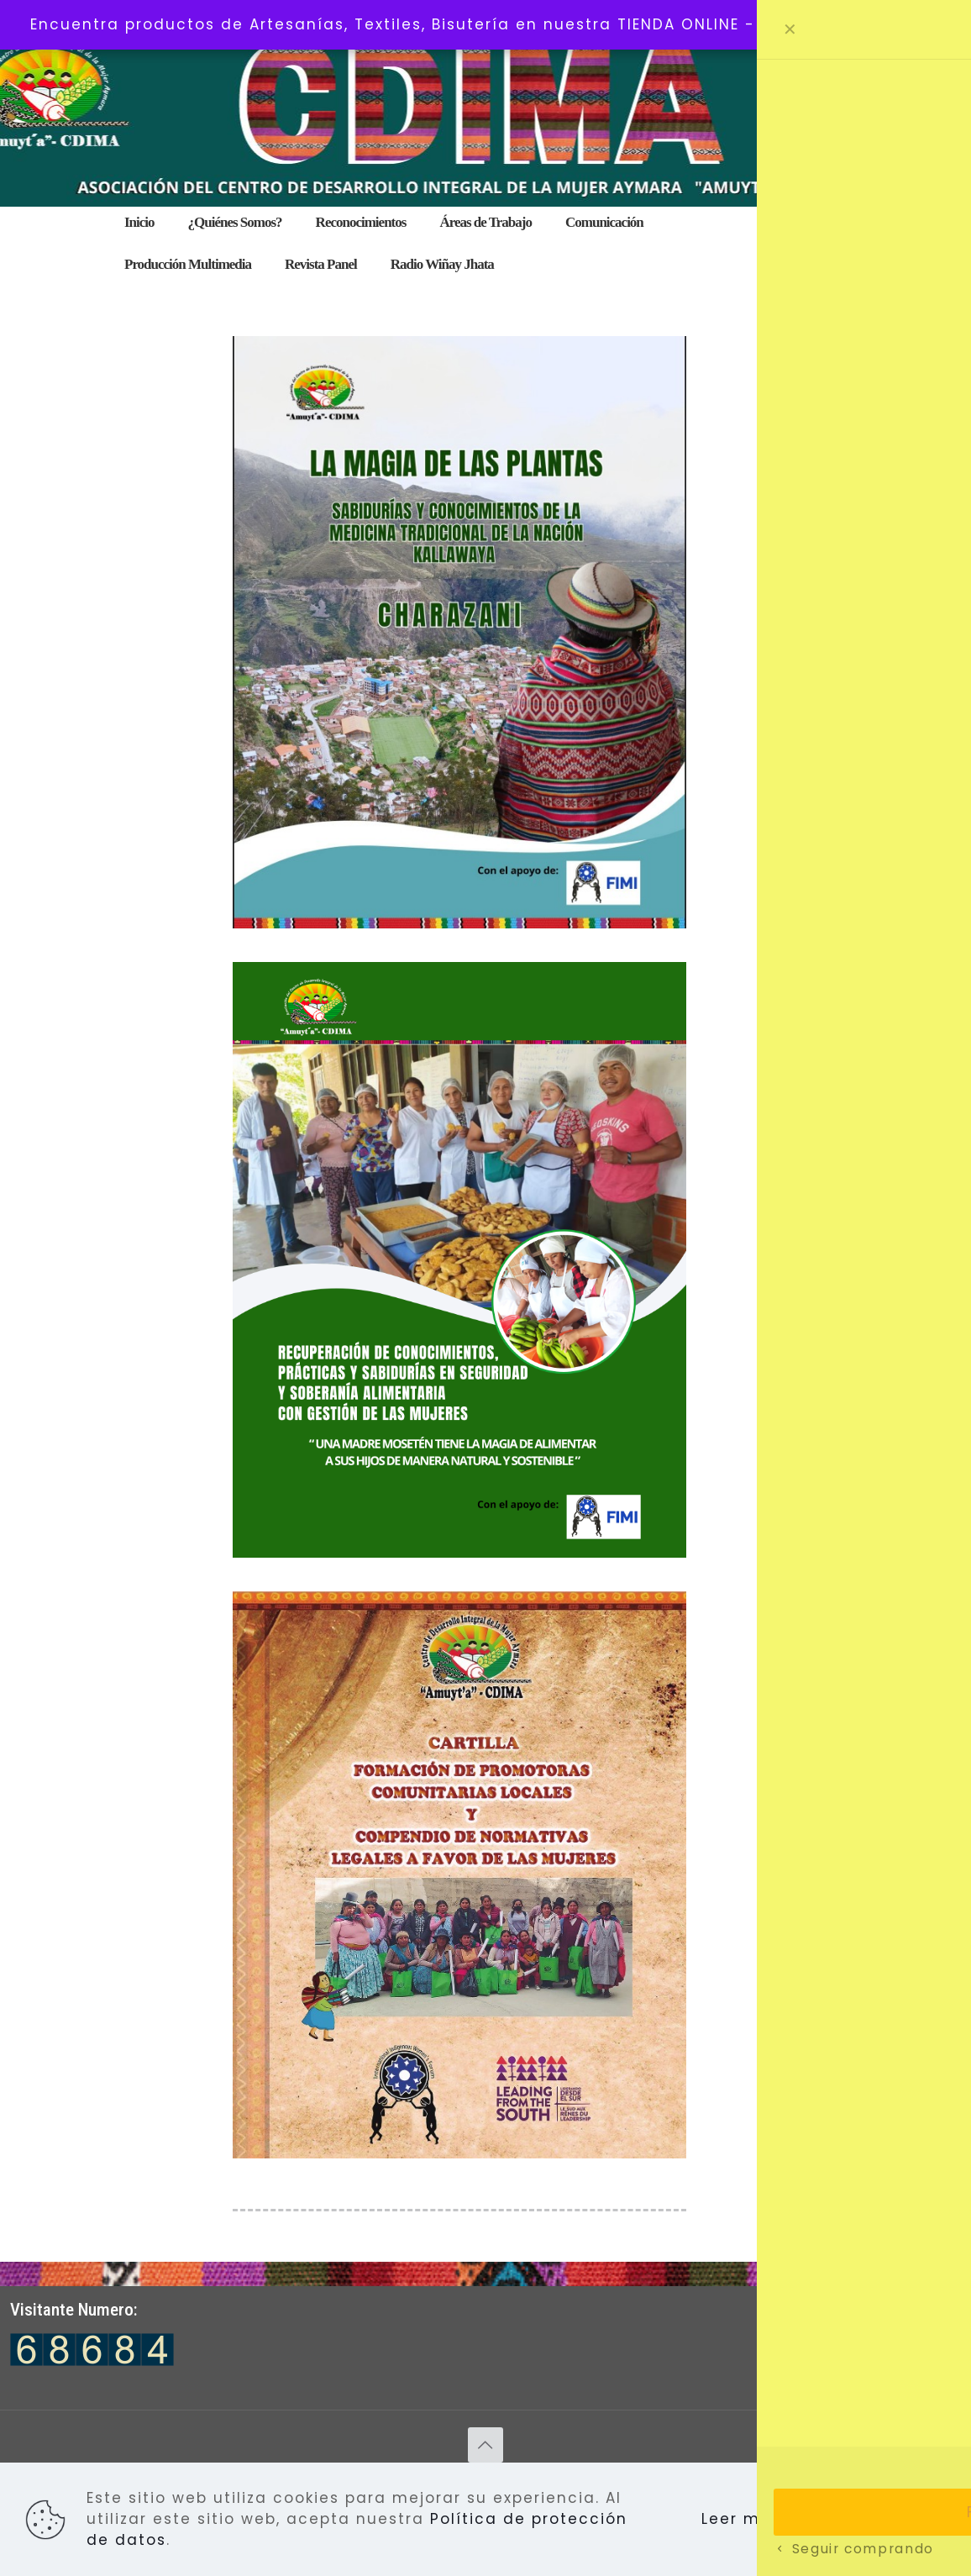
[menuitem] (485, 243)
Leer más (741, 2519)
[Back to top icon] (485, 2445)
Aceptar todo (869, 2519)
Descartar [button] (897, 24)
